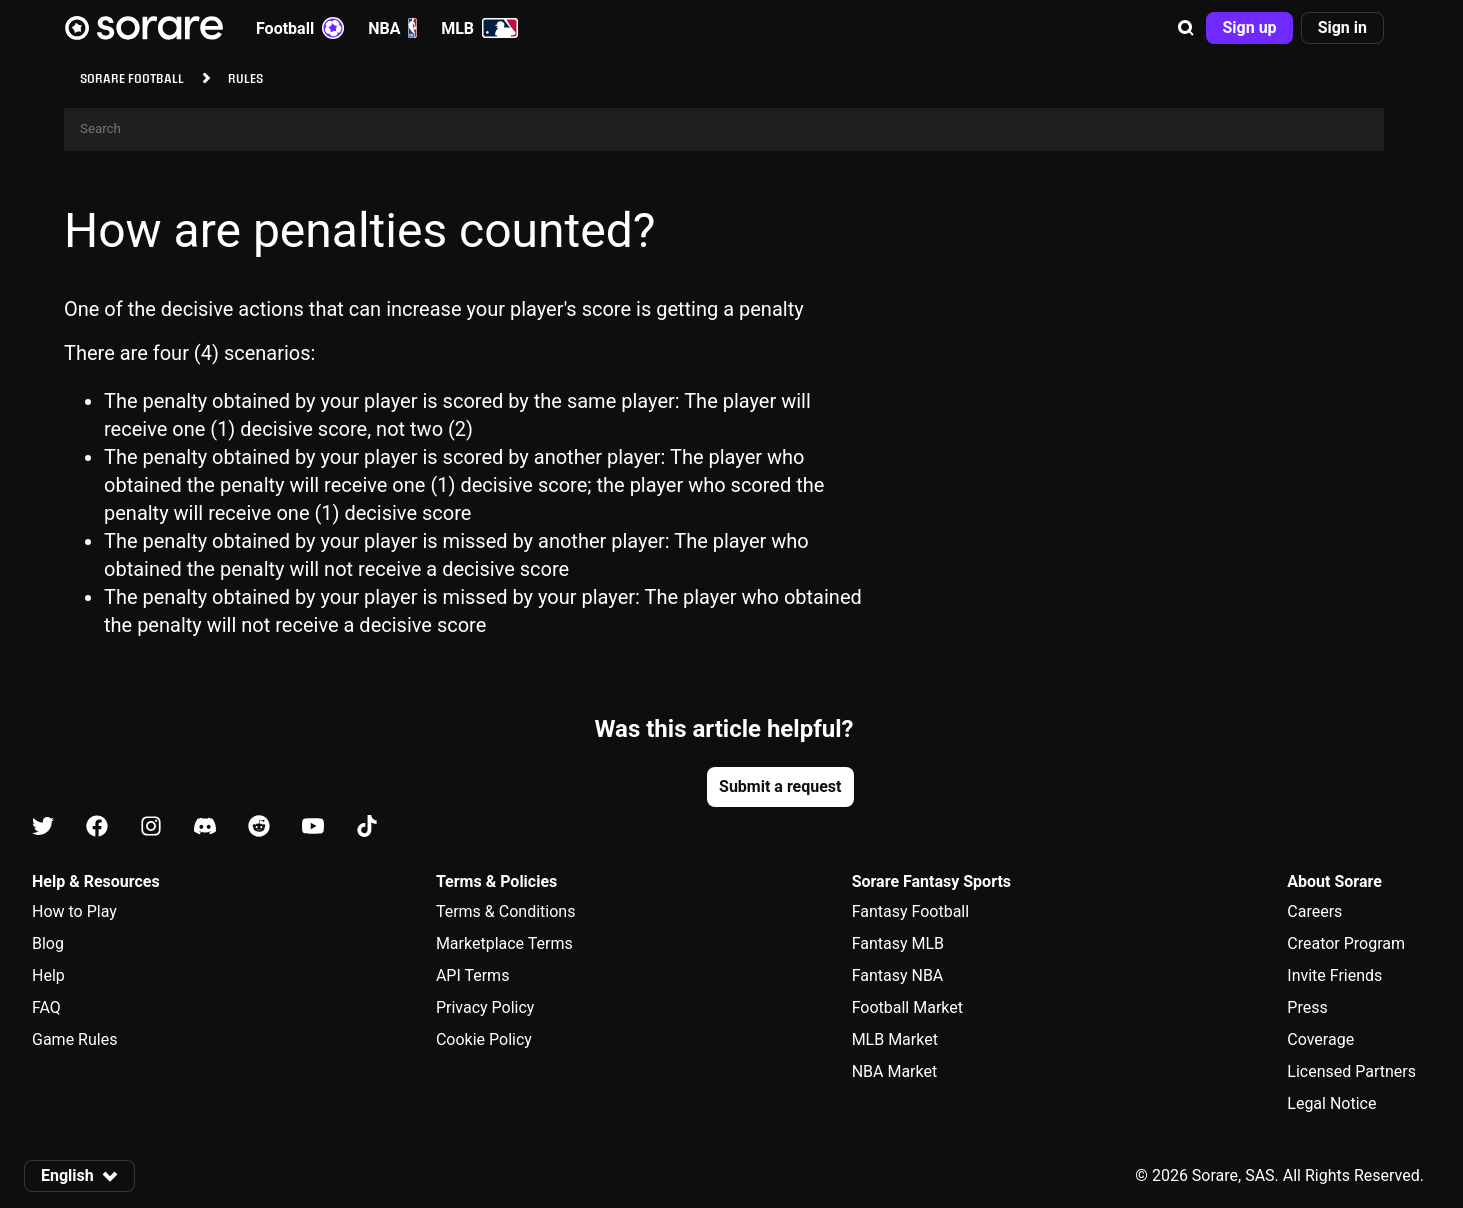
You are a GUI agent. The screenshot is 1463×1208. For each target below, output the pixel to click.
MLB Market (895, 1039)
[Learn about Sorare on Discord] (205, 827)
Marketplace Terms (504, 943)
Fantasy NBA (898, 975)
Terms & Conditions (506, 911)
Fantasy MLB (898, 943)
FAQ (46, 1007)
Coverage (1320, 1039)
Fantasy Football (910, 911)
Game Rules (74, 1039)
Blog (48, 943)
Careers (1314, 911)
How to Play (74, 911)
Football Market (907, 1007)
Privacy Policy (485, 1007)
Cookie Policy (484, 1039)
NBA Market (895, 1071)
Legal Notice (1331, 1103)
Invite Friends (1334, 975)
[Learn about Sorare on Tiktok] (367, 827)
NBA (392, 28)
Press (1307, 1007)
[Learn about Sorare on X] (43, 827)
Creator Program (1346, 943)
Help (48, 975)
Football (300, 28)
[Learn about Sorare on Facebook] (97, 827)
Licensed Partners (1351, 1071)
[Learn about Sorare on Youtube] (313, 827)
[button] (1186, 28)
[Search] (724, 129)
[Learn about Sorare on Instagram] (151, 827)
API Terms (473, 975)
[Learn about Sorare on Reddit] (259, 827)
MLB (479, 28)
